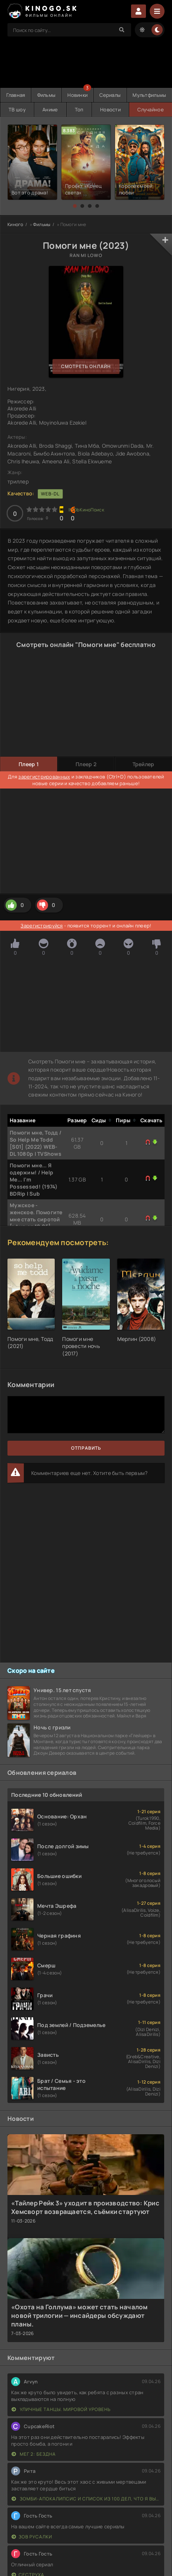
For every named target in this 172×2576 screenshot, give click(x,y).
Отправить (86, 1448)
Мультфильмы (149, 95)
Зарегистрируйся (41, 925)
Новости (110, 109)
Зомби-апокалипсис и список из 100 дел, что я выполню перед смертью (86, 2499)
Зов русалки (32, 2537)
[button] (75, 206)
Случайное (150, 109)
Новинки (77, 95)
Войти (138, 11)
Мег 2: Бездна (34, 2454)
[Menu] (157, 11)
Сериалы (110, 95)
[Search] (121, 30)
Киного (15, 224)
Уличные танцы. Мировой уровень (61, 2409)
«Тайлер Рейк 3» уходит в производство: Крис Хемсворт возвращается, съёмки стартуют (85, 2207)
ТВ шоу (17, 109)
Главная (15, 95)
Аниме (50, 109)
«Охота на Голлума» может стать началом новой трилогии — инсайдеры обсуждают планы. (79, 2315)
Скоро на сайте (31, 1670)
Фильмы (46, 95)
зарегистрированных (44, 776)
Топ (79, 109)
